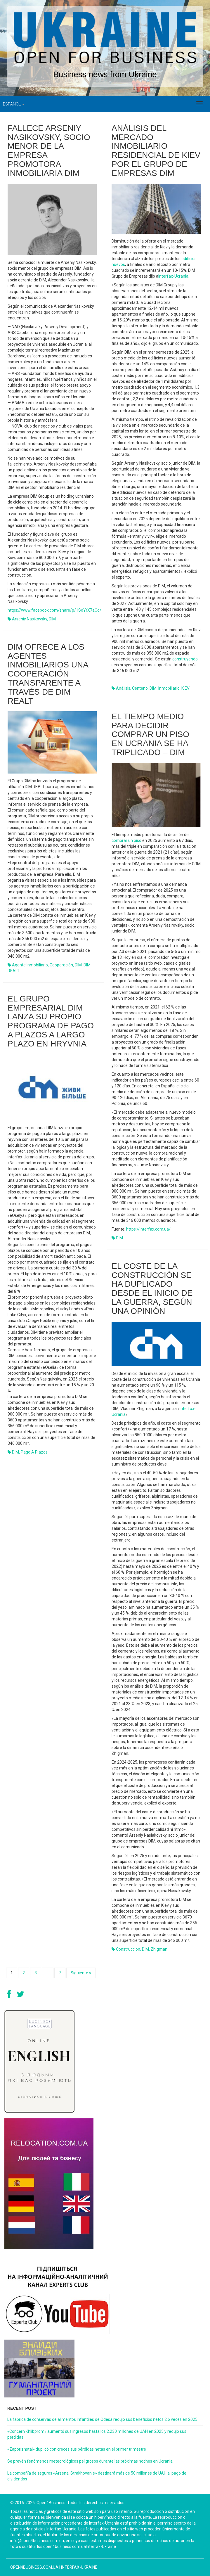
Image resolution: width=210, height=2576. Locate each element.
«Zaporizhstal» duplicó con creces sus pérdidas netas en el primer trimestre (76, 2449)
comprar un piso (126, 840)
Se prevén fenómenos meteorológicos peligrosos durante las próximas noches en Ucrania (90, 2461)
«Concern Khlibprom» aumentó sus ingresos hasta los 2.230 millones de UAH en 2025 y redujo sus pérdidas (96, 2434)
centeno (140, 688)
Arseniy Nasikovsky (29, 619)
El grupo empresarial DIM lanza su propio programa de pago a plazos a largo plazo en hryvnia (51, 1021)
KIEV (185, 688)
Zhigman (159, 1949)
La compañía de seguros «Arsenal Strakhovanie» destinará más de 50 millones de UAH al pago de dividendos (96, 2476)
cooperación (61, 965)
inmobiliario (169, 688)
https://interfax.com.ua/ (148, 1229)
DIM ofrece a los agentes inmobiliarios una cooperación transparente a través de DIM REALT (48, 673)
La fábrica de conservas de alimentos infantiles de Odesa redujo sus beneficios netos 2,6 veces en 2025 (102, 2419)
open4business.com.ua (34, 2567)
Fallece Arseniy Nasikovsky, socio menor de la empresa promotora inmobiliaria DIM (49, 151)
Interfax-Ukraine (79, 2567)
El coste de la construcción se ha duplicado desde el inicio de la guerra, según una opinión (152, 1289)
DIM (52, 619)
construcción (128, 1949)
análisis (123, 688)
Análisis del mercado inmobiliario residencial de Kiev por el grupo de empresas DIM (156, 151)
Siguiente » (81, 1973)
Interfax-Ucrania (173, 276)
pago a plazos (34, 1452)
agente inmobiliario (30, 965)
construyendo (185, 659)
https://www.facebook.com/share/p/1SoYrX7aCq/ (54, 610)
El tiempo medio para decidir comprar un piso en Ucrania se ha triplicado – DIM (150, 734)
